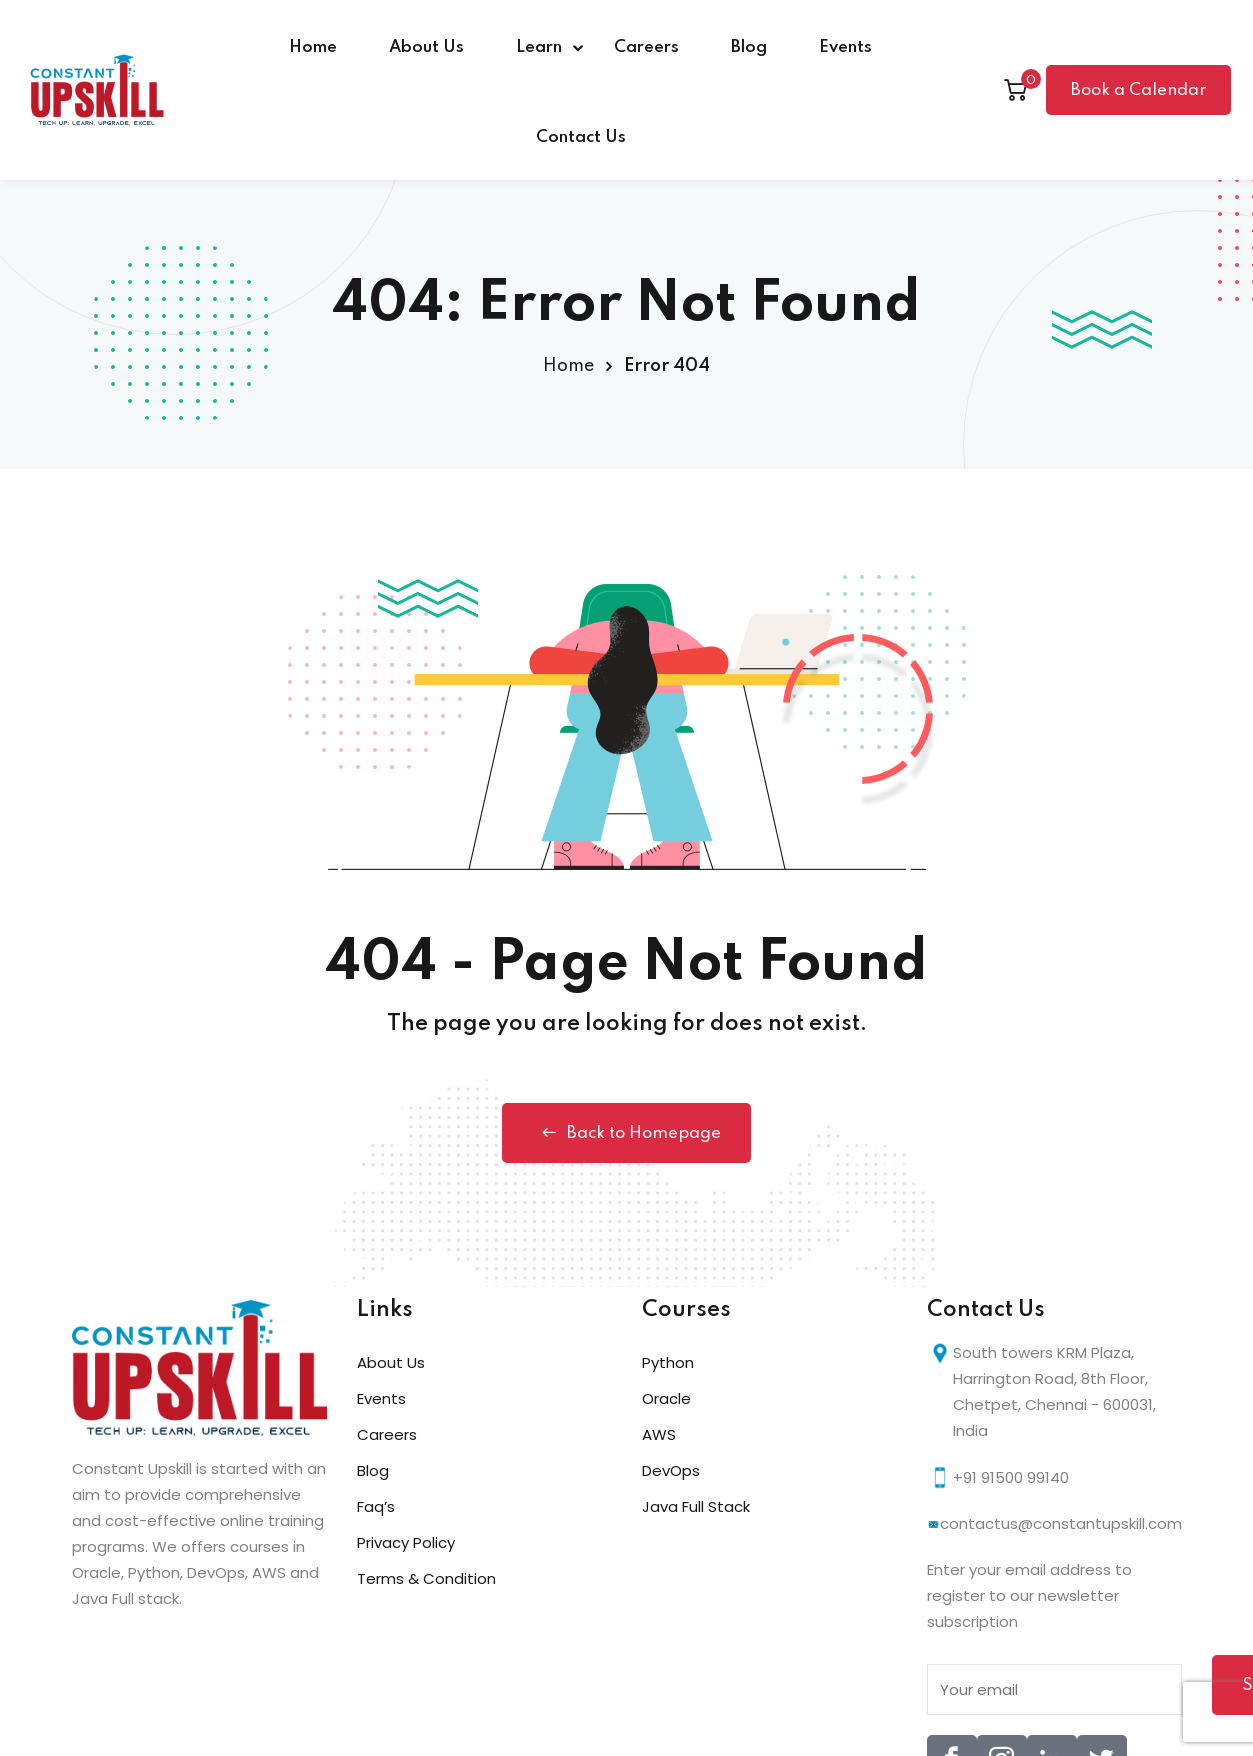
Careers (646, 47)
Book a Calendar (1138, 90)
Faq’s (376, 1506)
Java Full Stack (696, 1506)
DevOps (671, 1470)
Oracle (666, 1398)
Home (313, 47)
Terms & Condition (426, 1578)
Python (668, 1362)
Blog (749, 47)
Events (845, 47)
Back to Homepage (626, 1133)
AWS (659, 1434)
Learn (539, 47)
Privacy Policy (406, 1542)
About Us (426, 47)
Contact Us (581, 137)
